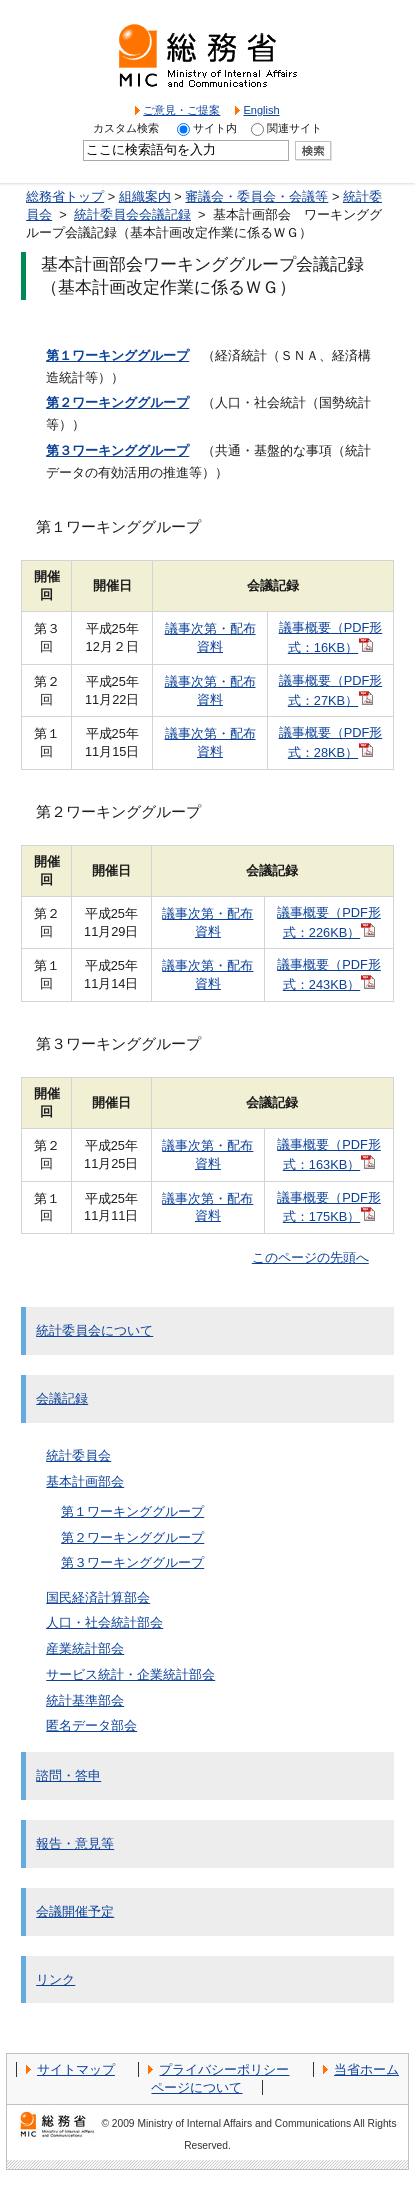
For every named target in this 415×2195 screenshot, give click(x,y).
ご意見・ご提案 (181, 110)
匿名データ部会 (91, 1725)
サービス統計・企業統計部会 (130, 1674)
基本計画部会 (85, 1481)
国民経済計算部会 (98, 1597)
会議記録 (62, 1398)
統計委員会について (94, 1330)
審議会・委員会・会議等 (256, 196)
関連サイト (294, 128)
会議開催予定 (75, 1911)
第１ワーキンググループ (132, 1511)
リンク (55, 1979)
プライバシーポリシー (224, 2069)
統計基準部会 (85, 1700)
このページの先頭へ (310, 1257)
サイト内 (215, 128)
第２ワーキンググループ (132, 1537)
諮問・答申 (68, 1775)
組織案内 (145, 196)
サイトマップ (76, 2069)
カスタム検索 (126, 128)
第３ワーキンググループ (132, 1562)
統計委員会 (78, 1455)
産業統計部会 (85, 1648)
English (261, 110)
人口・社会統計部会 (104, 1622)
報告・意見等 (75, 1843)
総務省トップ (65, 196)
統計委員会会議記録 (132, 214)
